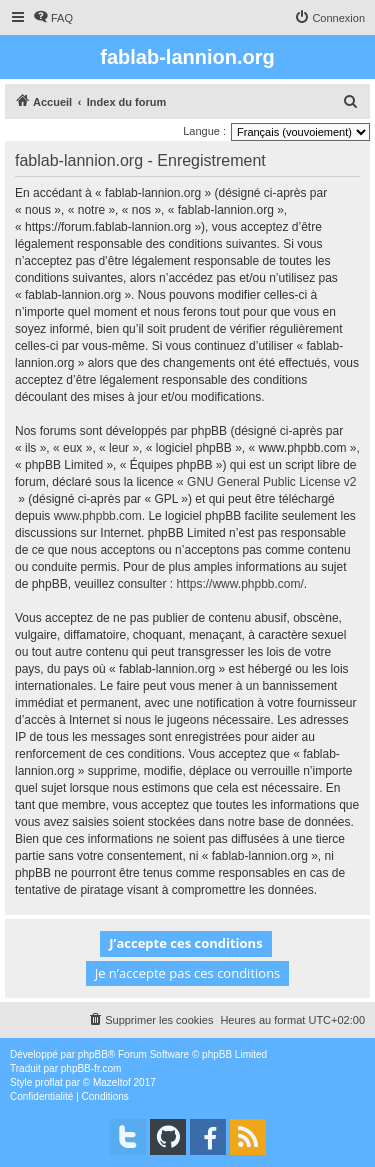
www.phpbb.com (98, 516)
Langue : (204, 131)
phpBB (93, 1054)
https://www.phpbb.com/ (239, 584)
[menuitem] (53, 18)
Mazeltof (112, 1082)
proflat (49, 1082)
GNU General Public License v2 (271, 482)
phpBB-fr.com (91, 1068)
